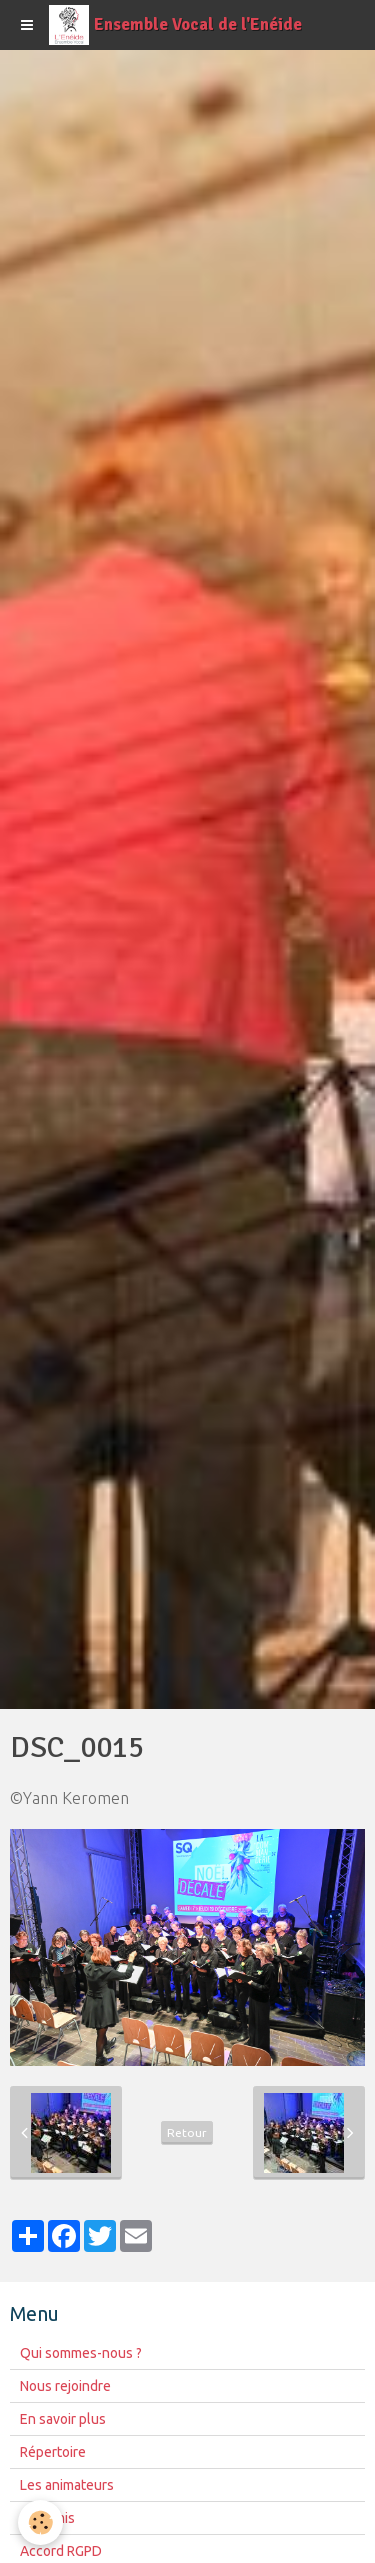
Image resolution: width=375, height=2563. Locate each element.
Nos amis (47, 2518)
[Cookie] (40, 2522)
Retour (187, 2132)
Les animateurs (67, 2485)
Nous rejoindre (65, 2386)
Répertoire (53, 2452)
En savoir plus (63, 2419)
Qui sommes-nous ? (81, 2353)
